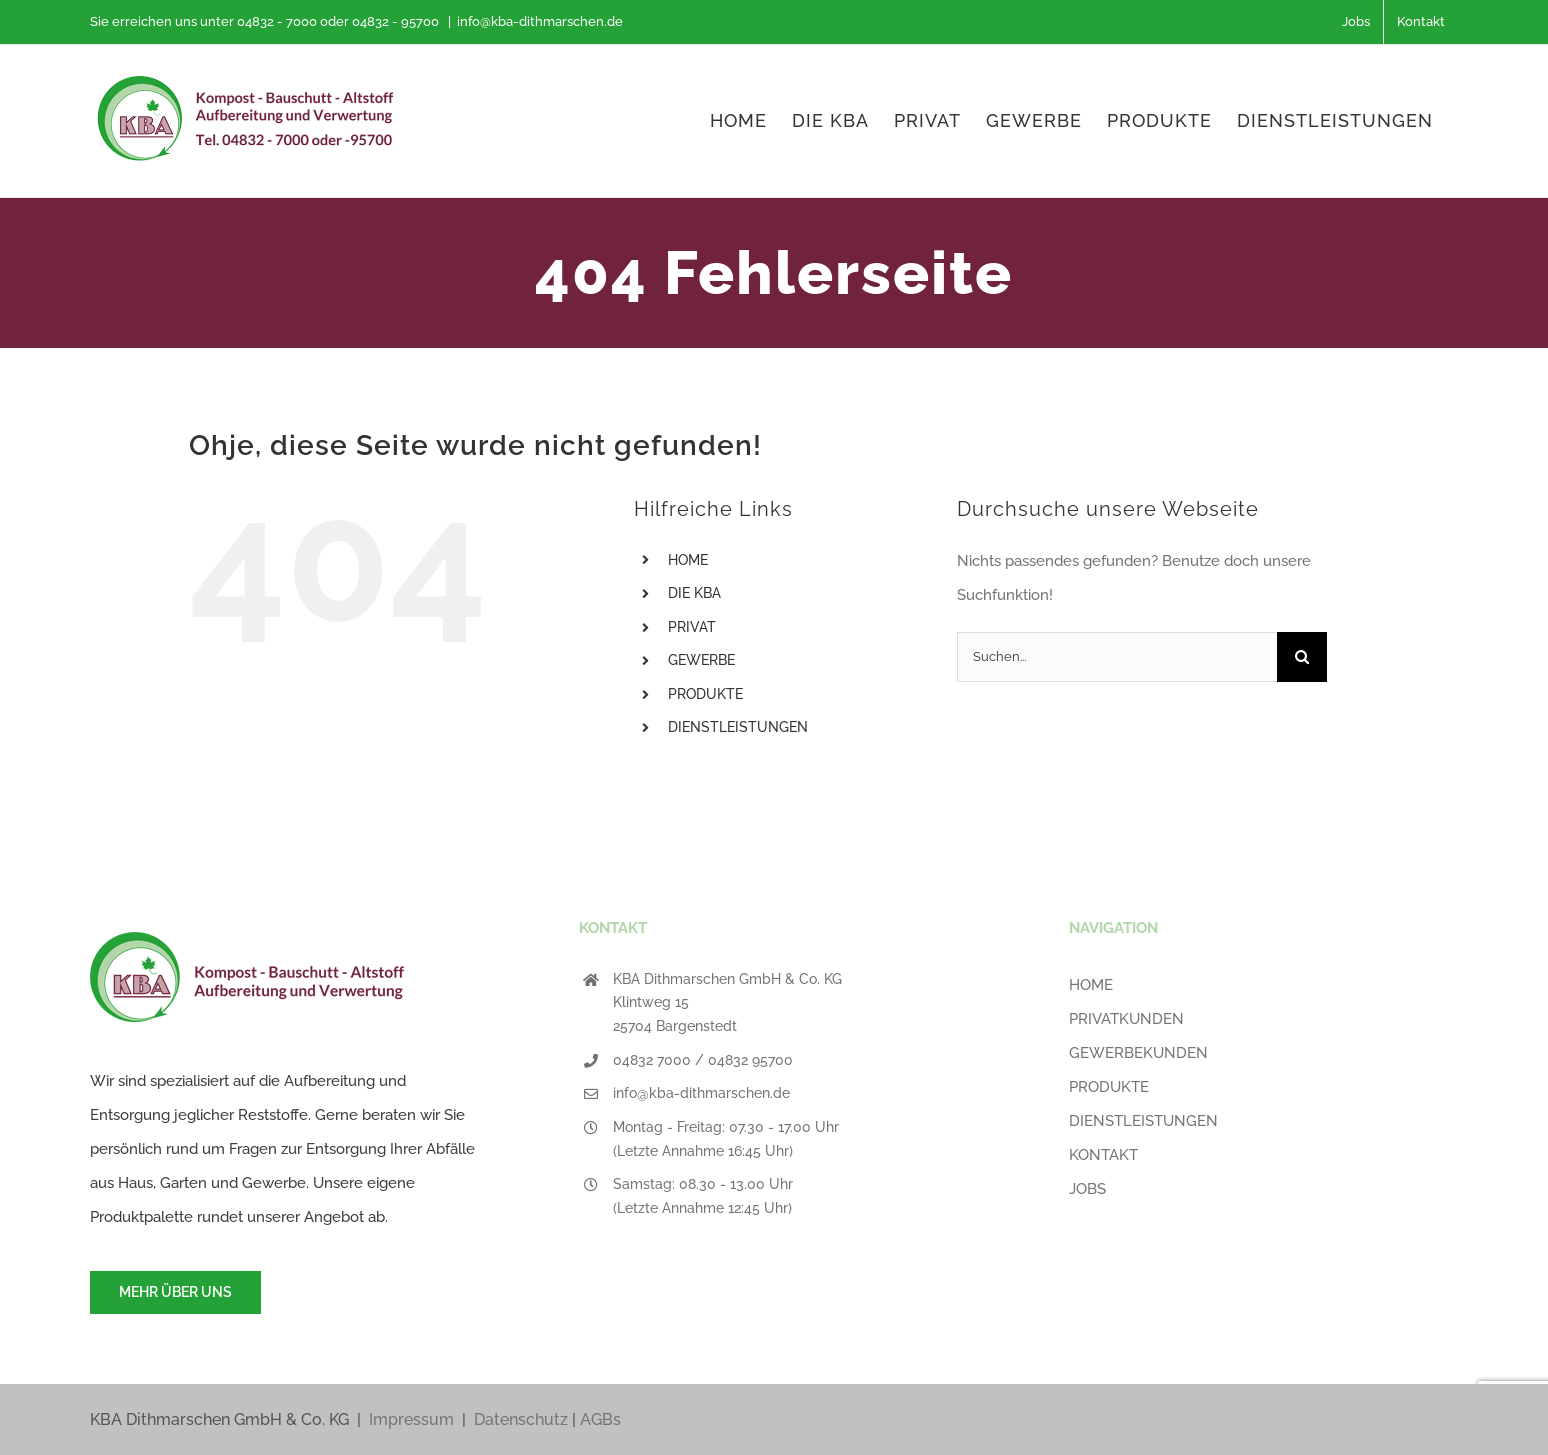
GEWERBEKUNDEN (1138, 1053)
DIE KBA (694, 593)
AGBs (600, 1419)
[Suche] (1302, 657)
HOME (688, 560)
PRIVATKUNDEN (1126, 1019)
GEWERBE (701, 660)
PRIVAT (692, 627)
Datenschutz (521, 1419)
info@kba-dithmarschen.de (540, 21)
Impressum (411, 1419)
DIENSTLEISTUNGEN (738, 727)
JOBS (1087, 1189)
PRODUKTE (705, 694)
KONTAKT (1103, 1155)
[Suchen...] (1117, 657)
